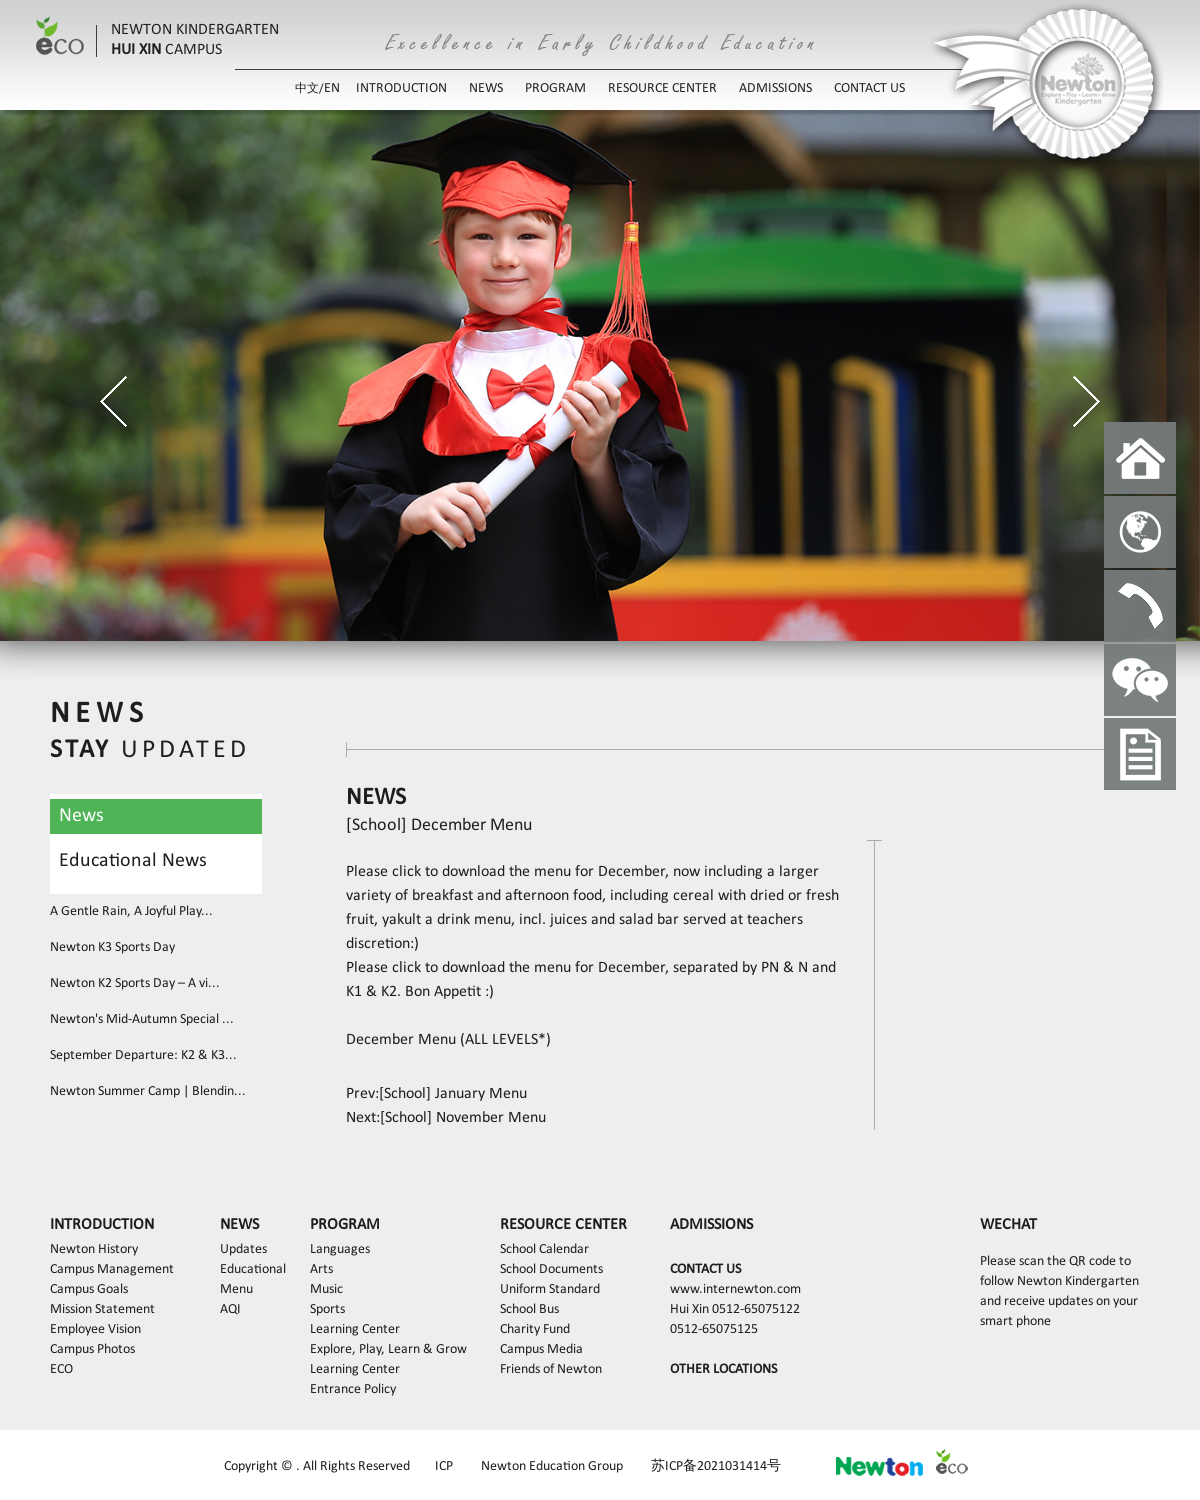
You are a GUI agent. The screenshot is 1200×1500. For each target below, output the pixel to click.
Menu (236, 1289)
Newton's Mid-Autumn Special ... (142, 1019)
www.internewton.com (735, 1289)
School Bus (529, 1309)
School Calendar (544, 1249)
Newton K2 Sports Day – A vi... (135, 983)
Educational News (133, 861)
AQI (230, 1309)
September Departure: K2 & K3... (143, 1055)
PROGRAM (555, 88)
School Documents (551, 1269)
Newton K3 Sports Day (112, 947)
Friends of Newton (551, 1369)
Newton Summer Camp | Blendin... (148, 1091)
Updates (243, 1249)
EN (332, 88)
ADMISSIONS (775, 88)
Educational (253, 1269)
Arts (321, 1269)
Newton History (94, 1249)
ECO (61, 1369)
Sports (327, 1309)
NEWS (486, 88)
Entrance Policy (353, 1389)
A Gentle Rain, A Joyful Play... (131, 911)
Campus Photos (92, 1349)
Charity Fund (535, 1329)
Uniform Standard (550, 1289)
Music (326, 1289)
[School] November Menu (463, 1118)
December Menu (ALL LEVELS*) (448, 1040)
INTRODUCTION (401, 88)
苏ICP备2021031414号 (716, 1466)
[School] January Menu (453, 1094)
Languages (340, 1249)
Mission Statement (102, 1309)
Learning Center (355, 1329)
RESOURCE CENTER (662, 88)
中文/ (309, 89)
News (81, 816)
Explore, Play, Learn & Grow (388, 1349)
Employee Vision (95, 1329)
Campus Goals (89, 1289)
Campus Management (112, 1269)
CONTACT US (869, 88)
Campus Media (541, 1349)
